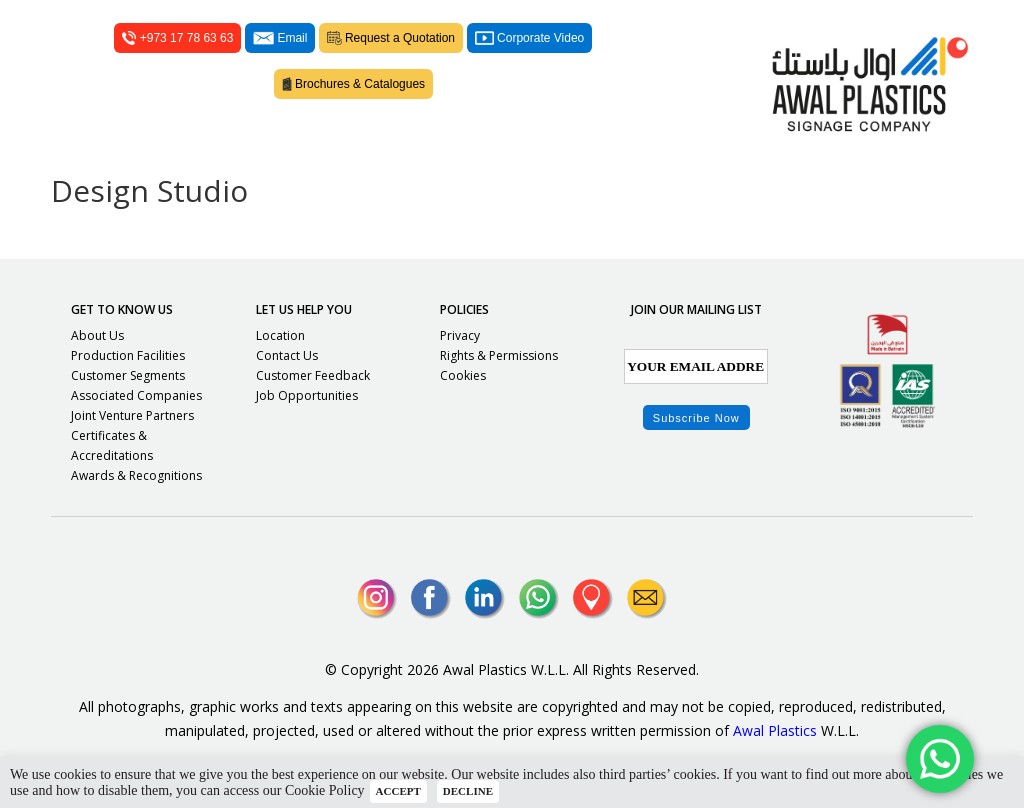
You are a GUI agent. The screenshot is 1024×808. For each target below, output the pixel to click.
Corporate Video (529, 38)
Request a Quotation (391, 38)
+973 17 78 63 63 (177, 38)
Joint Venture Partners (132, 415)
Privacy (460, 335)
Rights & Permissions (499, 355)
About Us (97, 335)
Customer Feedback (313, 375)
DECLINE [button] (468, 791)
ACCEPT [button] (398, 791)
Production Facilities (128, 355)
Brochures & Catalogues (354, 84)
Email (280, 38)
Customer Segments (128, 375)
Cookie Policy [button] (325, 790)
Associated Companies (136, 395)
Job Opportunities (307, 395)
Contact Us (287, 355)
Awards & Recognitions (136, 475)
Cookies (463, 375)
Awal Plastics (775, 730)
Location (280, 335)
